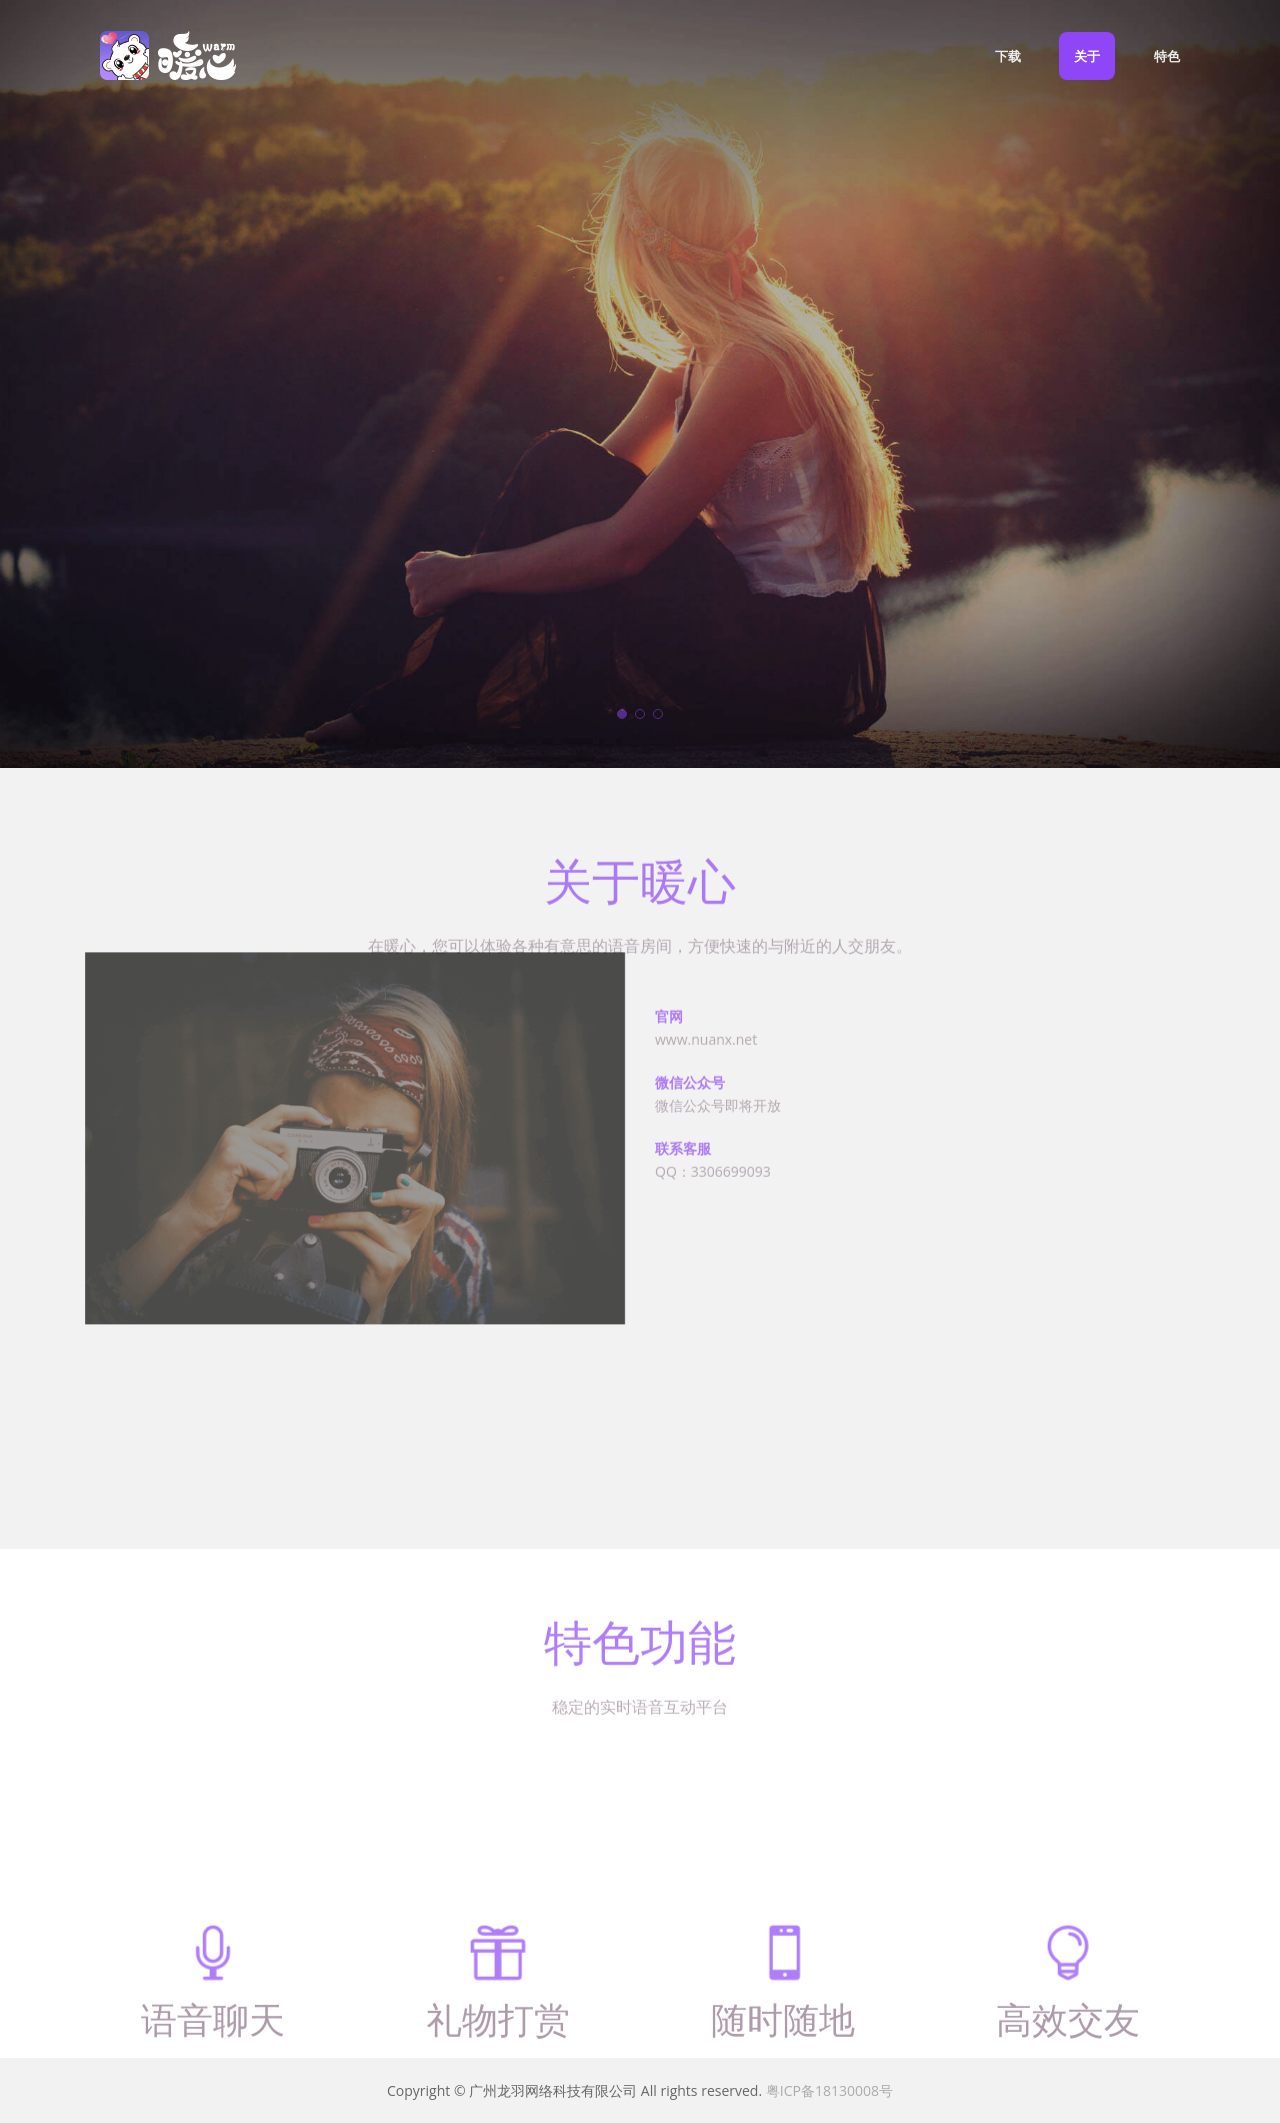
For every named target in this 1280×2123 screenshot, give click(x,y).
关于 (1087, 56)
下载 (1008, 56)
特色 (1167, 56)
